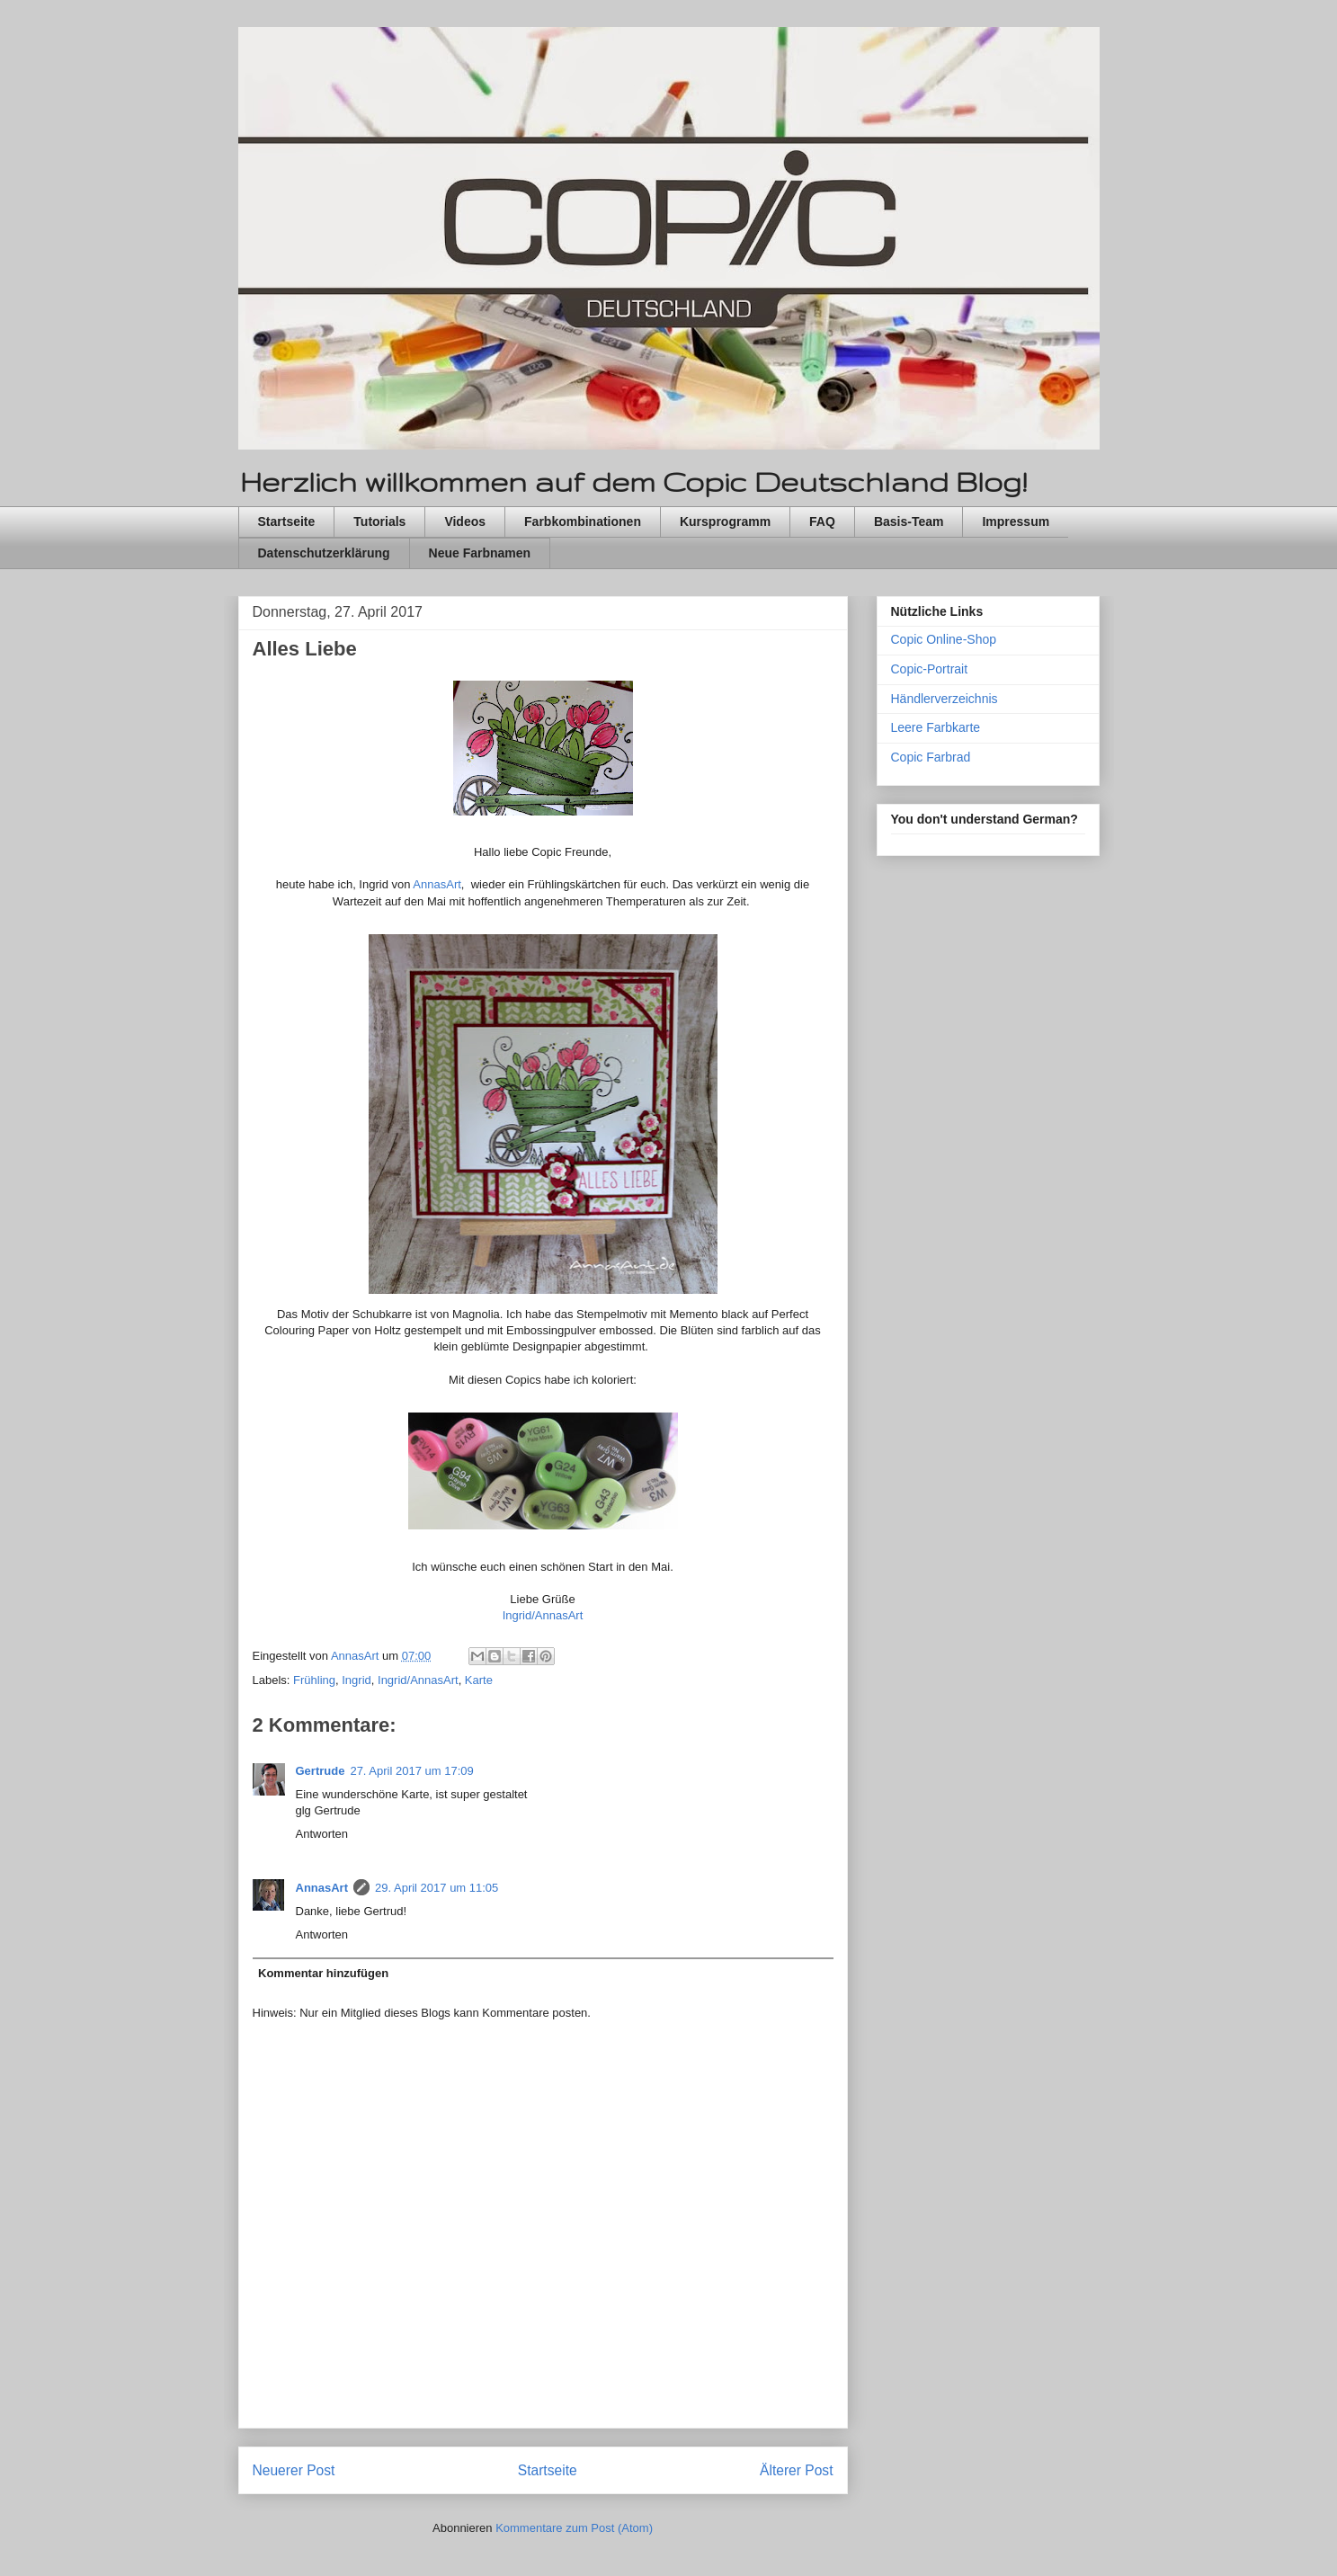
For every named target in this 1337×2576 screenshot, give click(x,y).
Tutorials (379, 521)
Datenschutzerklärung (324, 553)
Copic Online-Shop (944, 639)
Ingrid (356, 1680)
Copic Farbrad (931, 757)
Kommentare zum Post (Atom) (574, 2528)
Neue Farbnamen (480, 553)
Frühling (314, 1680)
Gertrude (320, 1771)
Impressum (1015, 521)
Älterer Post (796, 2470)
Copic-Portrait (929, 669)
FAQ (822, 521)
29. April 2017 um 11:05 (436, 1887)
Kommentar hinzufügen (323, 1973)
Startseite (287, 521)
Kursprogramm (725, 521)
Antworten (322, 1834)
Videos (465, 521)
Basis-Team (909, 521)
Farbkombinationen (582, 521)
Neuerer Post (294, 2470)
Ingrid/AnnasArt (543, 1615)
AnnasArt (436, 884)
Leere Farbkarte (936, 727)
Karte (479, 1680)
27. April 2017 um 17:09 (411, 1771)
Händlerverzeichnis (944, 698)
